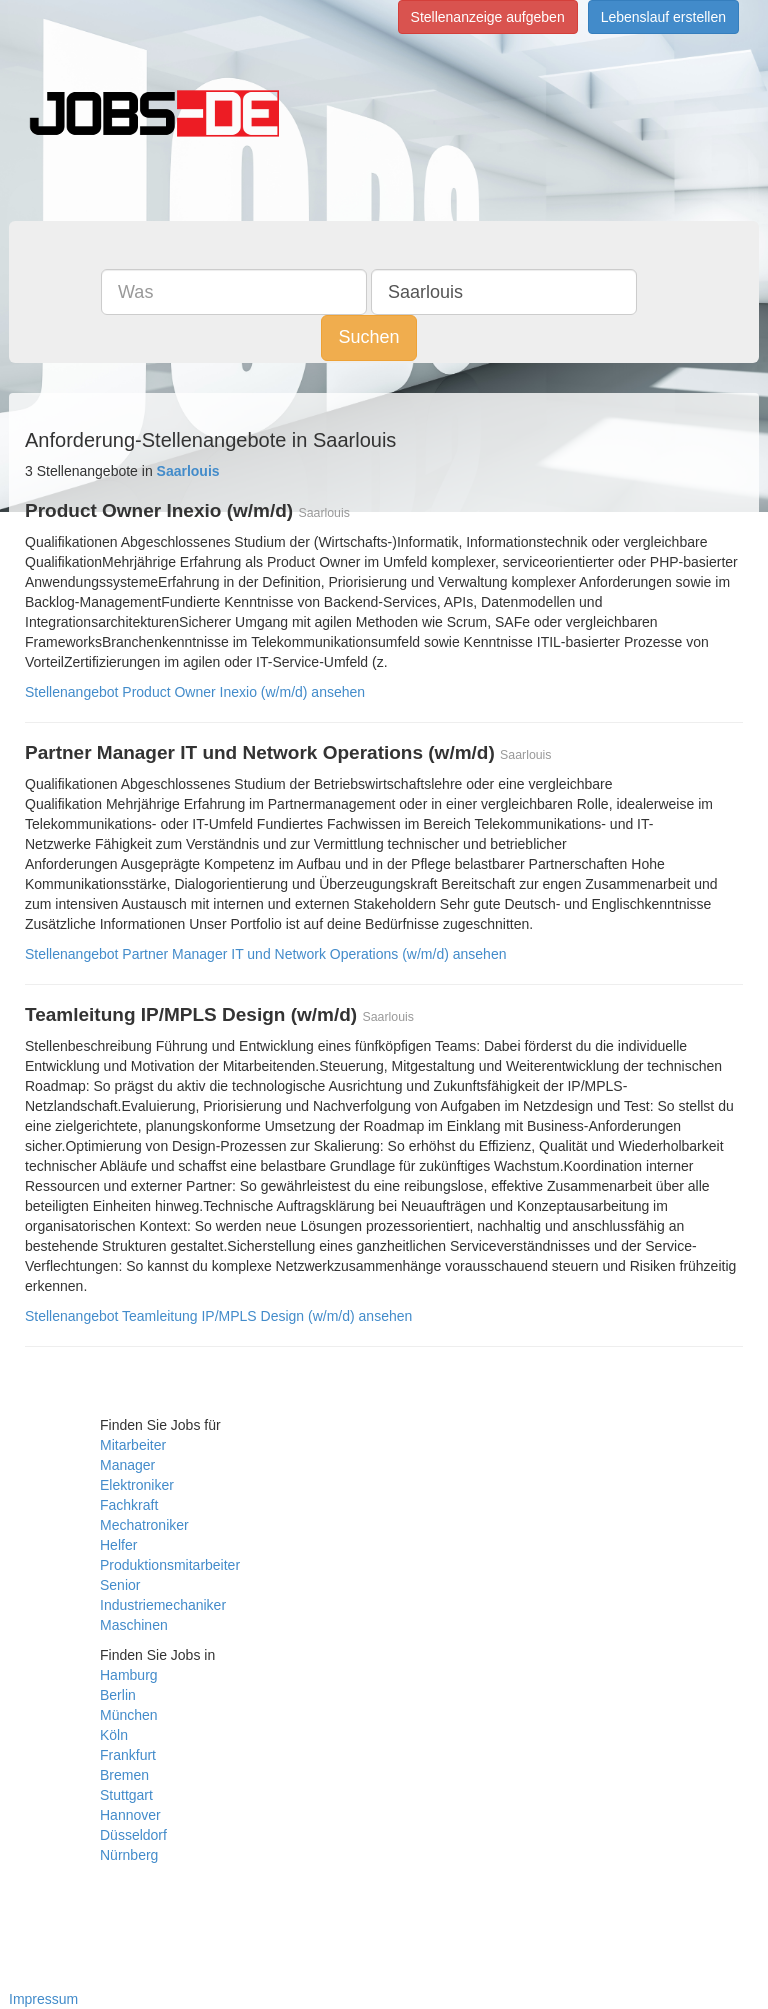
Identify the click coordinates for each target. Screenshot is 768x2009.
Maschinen (134, 1625)
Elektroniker (137, 1485)
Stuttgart (126, 1795)
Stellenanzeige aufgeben (488, 17)
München (129, 1715)
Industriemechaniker (163, 1605)
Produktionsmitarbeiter (170, 1565)
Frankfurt (128, 1755)
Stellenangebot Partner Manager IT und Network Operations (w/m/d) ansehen (265, 954)
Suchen (368, 337)
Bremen (124, 1775)
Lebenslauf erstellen (663, 17)
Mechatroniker (144, 1525)
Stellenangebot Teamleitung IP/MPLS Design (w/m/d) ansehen (218, 1316)
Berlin (118, 1695)
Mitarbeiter (133, 1445)
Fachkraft (129, 1505)
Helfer (118, 1545)
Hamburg (129, 1675)
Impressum (43, 1999)
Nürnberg (129, 1855)
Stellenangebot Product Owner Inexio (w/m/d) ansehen (195, 692)
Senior (120, 1585)
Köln (114, 1735)
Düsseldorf (133, 1835)
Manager (127, 1465)
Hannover (130, 1815)
